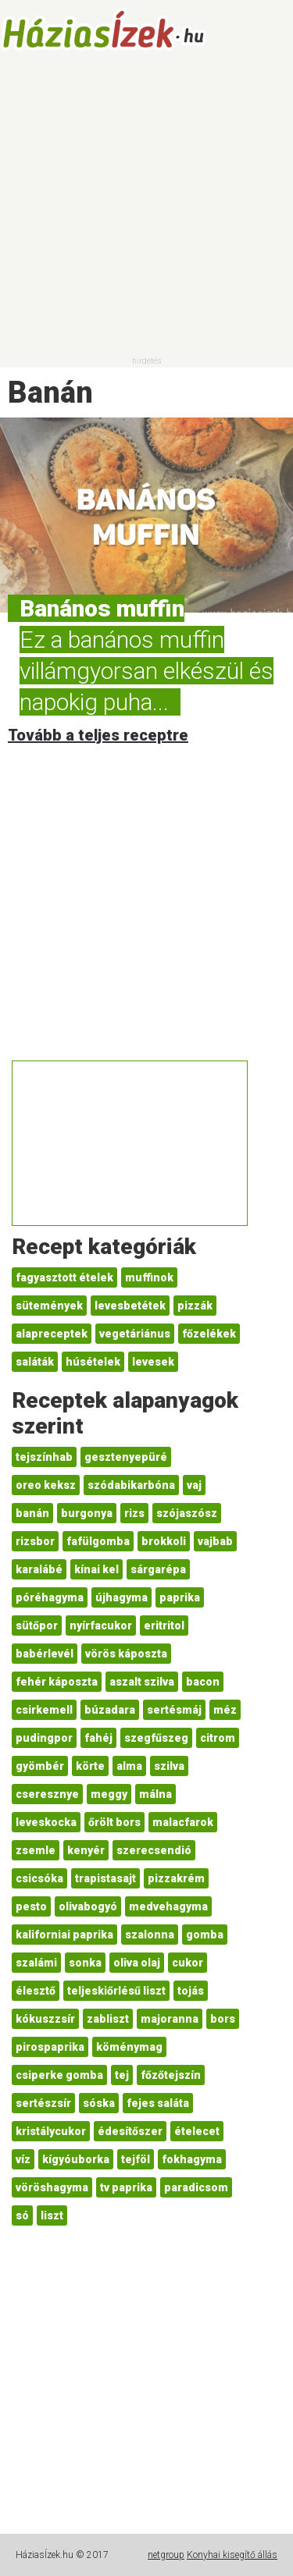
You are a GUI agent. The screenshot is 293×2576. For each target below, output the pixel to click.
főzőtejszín (171, 2075)
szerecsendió (153, 1850)
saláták (35, 1362)
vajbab (215, 1541)
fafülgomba (98, 1541)
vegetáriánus (134, 1333)
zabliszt (108, 2019)
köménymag (129, 2047)
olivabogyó (88, 1906)
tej (122, 2075)
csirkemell (44, 1710)
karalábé (39, 1569)
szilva (169, 1766)
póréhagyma (50, 1597)
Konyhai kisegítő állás (232, 2554)
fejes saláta (158, 2103)
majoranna (169, 2019)
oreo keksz (46, 1485)
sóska (99, 2103)
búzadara (109, 1710)
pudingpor (44, 1738)
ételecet (197, 2131)
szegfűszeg (156, 1738)
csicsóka (39, 1878)
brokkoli (163, 1541)
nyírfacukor (101, 1625)
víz (23, 2159)
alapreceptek (52, 1333)
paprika (179, 1597)
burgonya (87, 1513)
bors (222, 2019)
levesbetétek (130, 1305)
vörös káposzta (126, 1653)
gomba (204, 1934)
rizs (134, 1513)
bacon (203, 1681)
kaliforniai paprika (64, 1934)
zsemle (35, 1850)
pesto (31, 1906)
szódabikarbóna (131, 1485)
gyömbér (40, 1766)
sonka (85, 1962)
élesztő (35, 1990)
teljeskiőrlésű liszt (116, 1990)
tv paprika (126, 2187)
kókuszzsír (45, 2019)
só (22, 2215)
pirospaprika (50, 2047)
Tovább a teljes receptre (98, 735)
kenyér (86, 1850)
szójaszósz (186, 1513)
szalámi (36, 1962)
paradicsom (196, 2187)
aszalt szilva (141, 1681)
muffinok (149, 1277)
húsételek (93, 1362)
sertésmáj (174, 1710)
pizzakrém (176, 1878)
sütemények (49, 1305)
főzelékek (209, 1333)
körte (90, 1766)
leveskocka (46, 1822)
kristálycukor (51, 2131)
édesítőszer (130, 2131)
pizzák (195, 1305)
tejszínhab (44, 1457)
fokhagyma (192, 2159)
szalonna (149, 1934)
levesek (153, 1362)
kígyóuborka (75, 2159)
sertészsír (43, 2103)
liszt (52, 2215)
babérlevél (44, 1653)
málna (155, 1794)
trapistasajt (105, 1878)
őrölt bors (114, 1822)
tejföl (135, 2159)
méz (225, 1710)
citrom (217, 1738)
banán (32, 1513)
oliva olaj (136, 1962)
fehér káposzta (57, 1681)
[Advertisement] (146, 208)
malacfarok (182, 1822)
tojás (190, 1990)
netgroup (166, 2554)
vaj (194, 1485)
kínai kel (96, 1569)
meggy (109, 1794)
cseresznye (47, 1794)
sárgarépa (158, 1569)
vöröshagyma (52, 2187)
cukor (187, 1962)
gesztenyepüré (125, 1457)
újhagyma (121, 1597)
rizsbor (35, 1541)
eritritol (164, 1625)
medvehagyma (168, 1906)
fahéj (98, 1738)
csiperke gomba (59, 2075)
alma (129, 1766)
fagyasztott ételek (64, 1277)
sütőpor (37, 1625)
